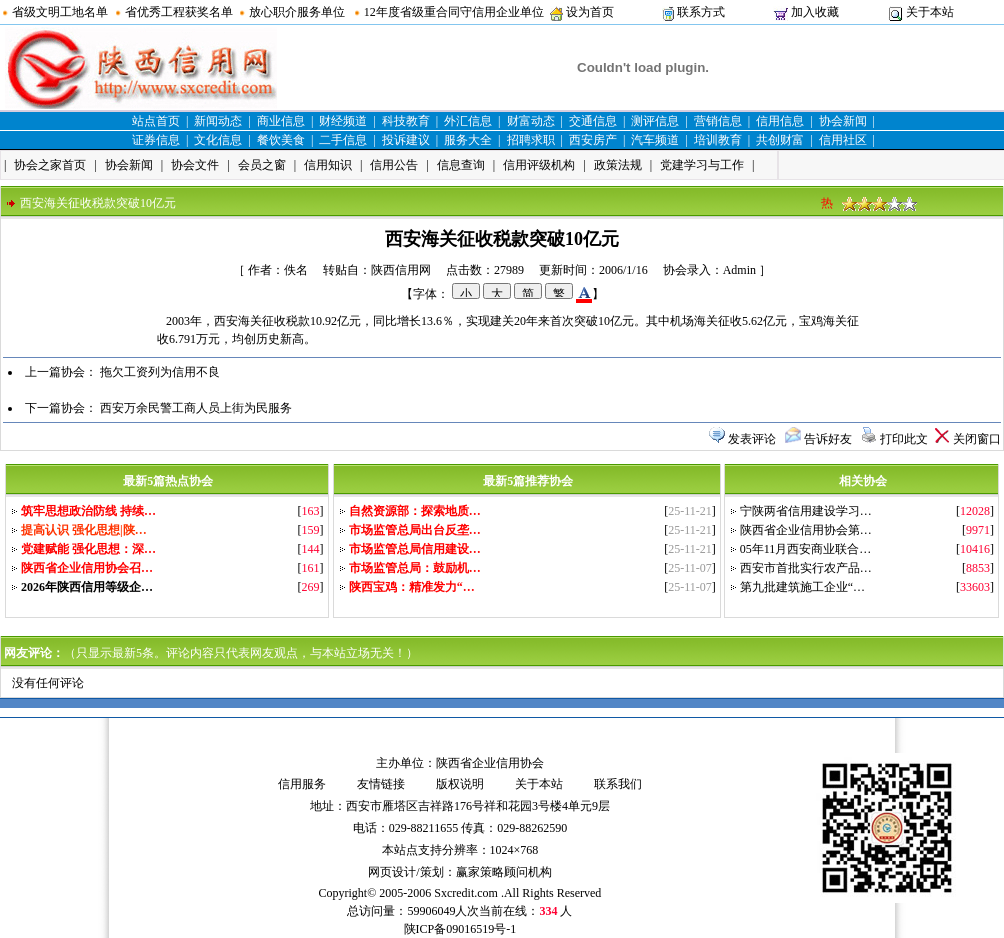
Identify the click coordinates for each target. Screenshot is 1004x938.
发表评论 (752, 439)
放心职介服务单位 (297, 12)
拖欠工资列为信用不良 (160, 372)
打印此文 (904, 439)
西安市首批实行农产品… (806, 568)
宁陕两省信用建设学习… (806, 511)
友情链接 (381, 784)
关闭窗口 (977, 439)
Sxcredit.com (466, 893)
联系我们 (618, 784)
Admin (739, 270)
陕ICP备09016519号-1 (460, 929)
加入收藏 (815, 12)
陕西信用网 (401, 270)
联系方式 (701, 12)
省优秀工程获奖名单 (179, 12)
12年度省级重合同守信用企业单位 (454, 12)
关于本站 (930, 12)
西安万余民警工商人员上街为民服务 (196, 408)
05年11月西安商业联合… (806, 549)
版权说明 (460, 784)
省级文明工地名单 (60, 12)
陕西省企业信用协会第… (806, 530)
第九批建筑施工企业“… (802, 587)
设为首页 (590, 12)
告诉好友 (828, 439)
